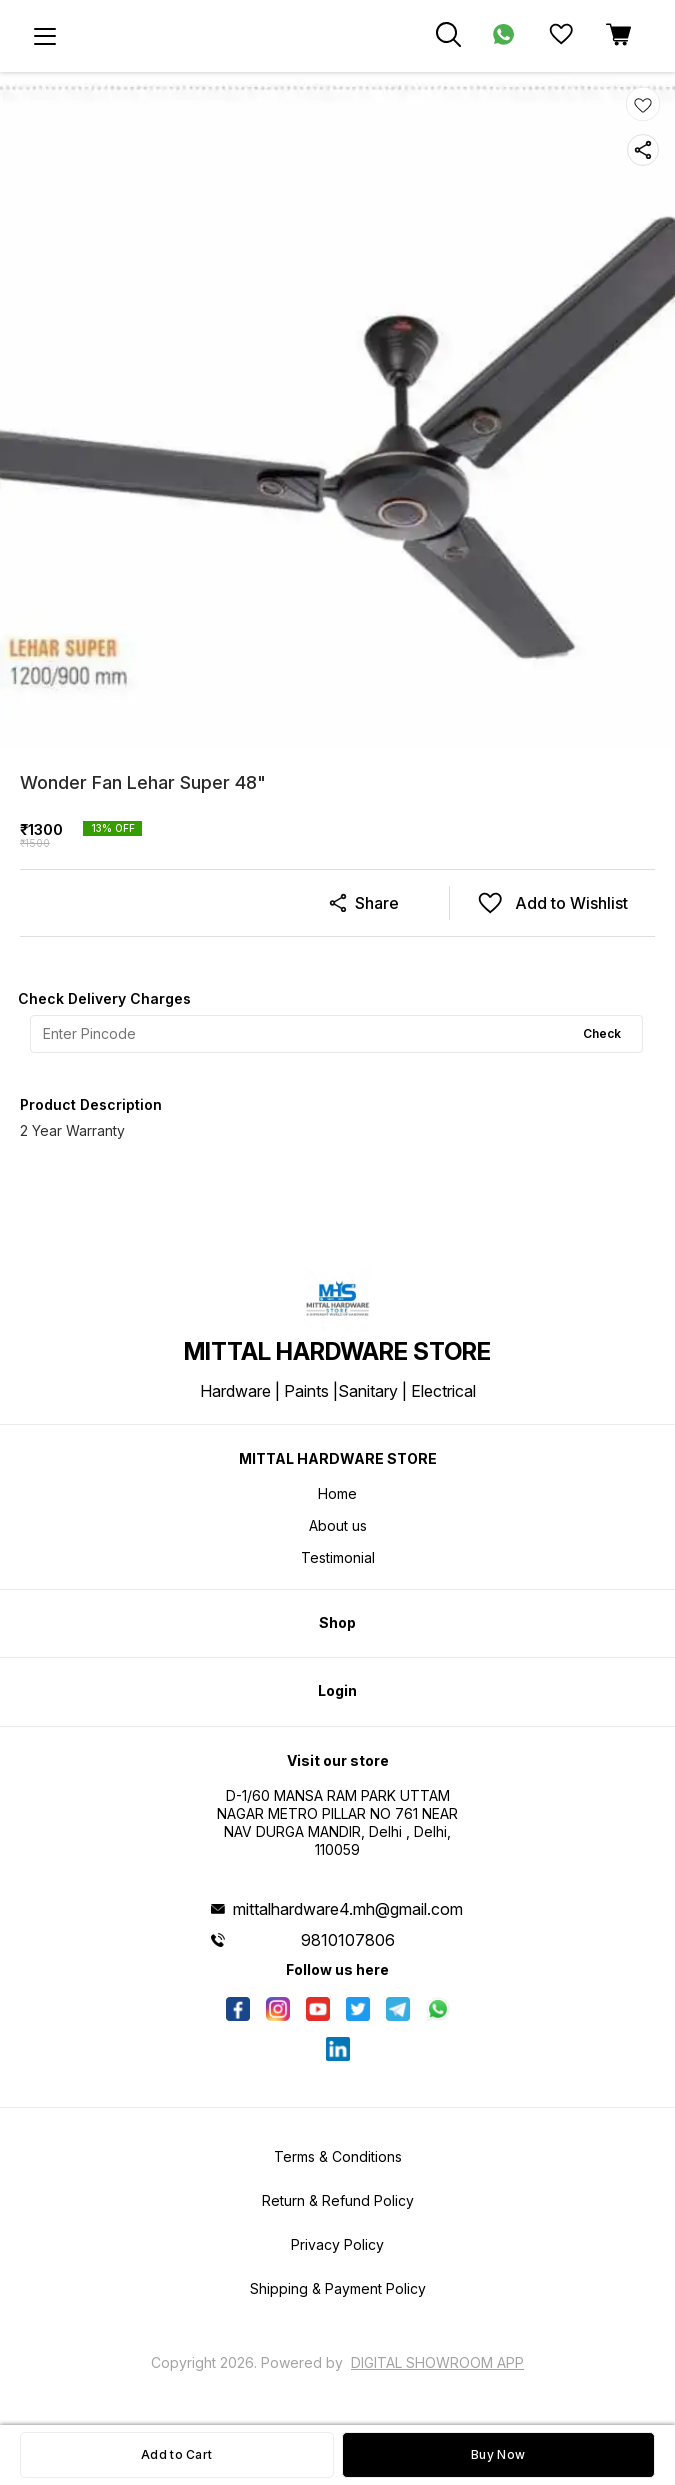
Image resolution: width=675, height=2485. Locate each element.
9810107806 (348, 1940)
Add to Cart (176, 2454)
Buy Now (498, 2454)
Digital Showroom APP (437, 2362)
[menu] (45, 36)
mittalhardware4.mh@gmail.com (348, 1909)
